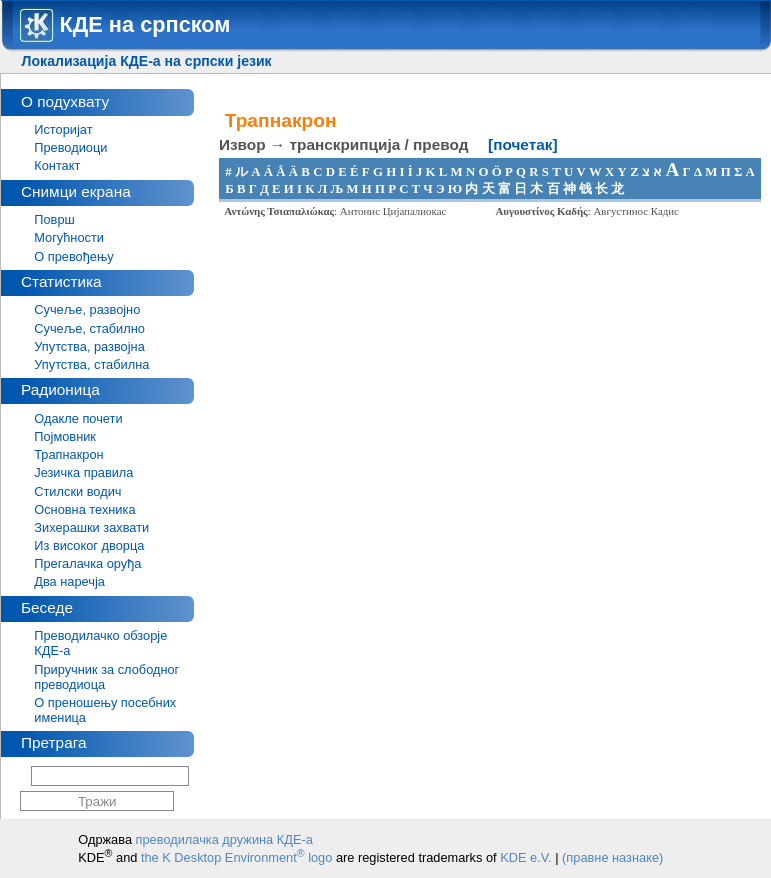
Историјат (63, 129)
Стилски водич (77, 491)
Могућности (69, 237)
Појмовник (65, 436)
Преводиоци (70, 147)
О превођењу (73, 256)
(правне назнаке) (612, 857)
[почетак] (523, 144)
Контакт (57, 165)
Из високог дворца (89, 545)
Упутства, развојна (89, 346)
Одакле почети (78, 418)
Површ (54, 219)
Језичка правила (83, 472)
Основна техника (84, 509)
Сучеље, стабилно (89, 328)
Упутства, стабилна (91, 364)
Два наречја (69, 581)
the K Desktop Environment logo (236, 857)
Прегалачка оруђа (87, 563)
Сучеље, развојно (87, 309)
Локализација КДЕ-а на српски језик (147, 61)
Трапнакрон (68, 454)
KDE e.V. (525, 857)
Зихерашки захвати (91, 527)
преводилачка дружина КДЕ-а (224, 839)
